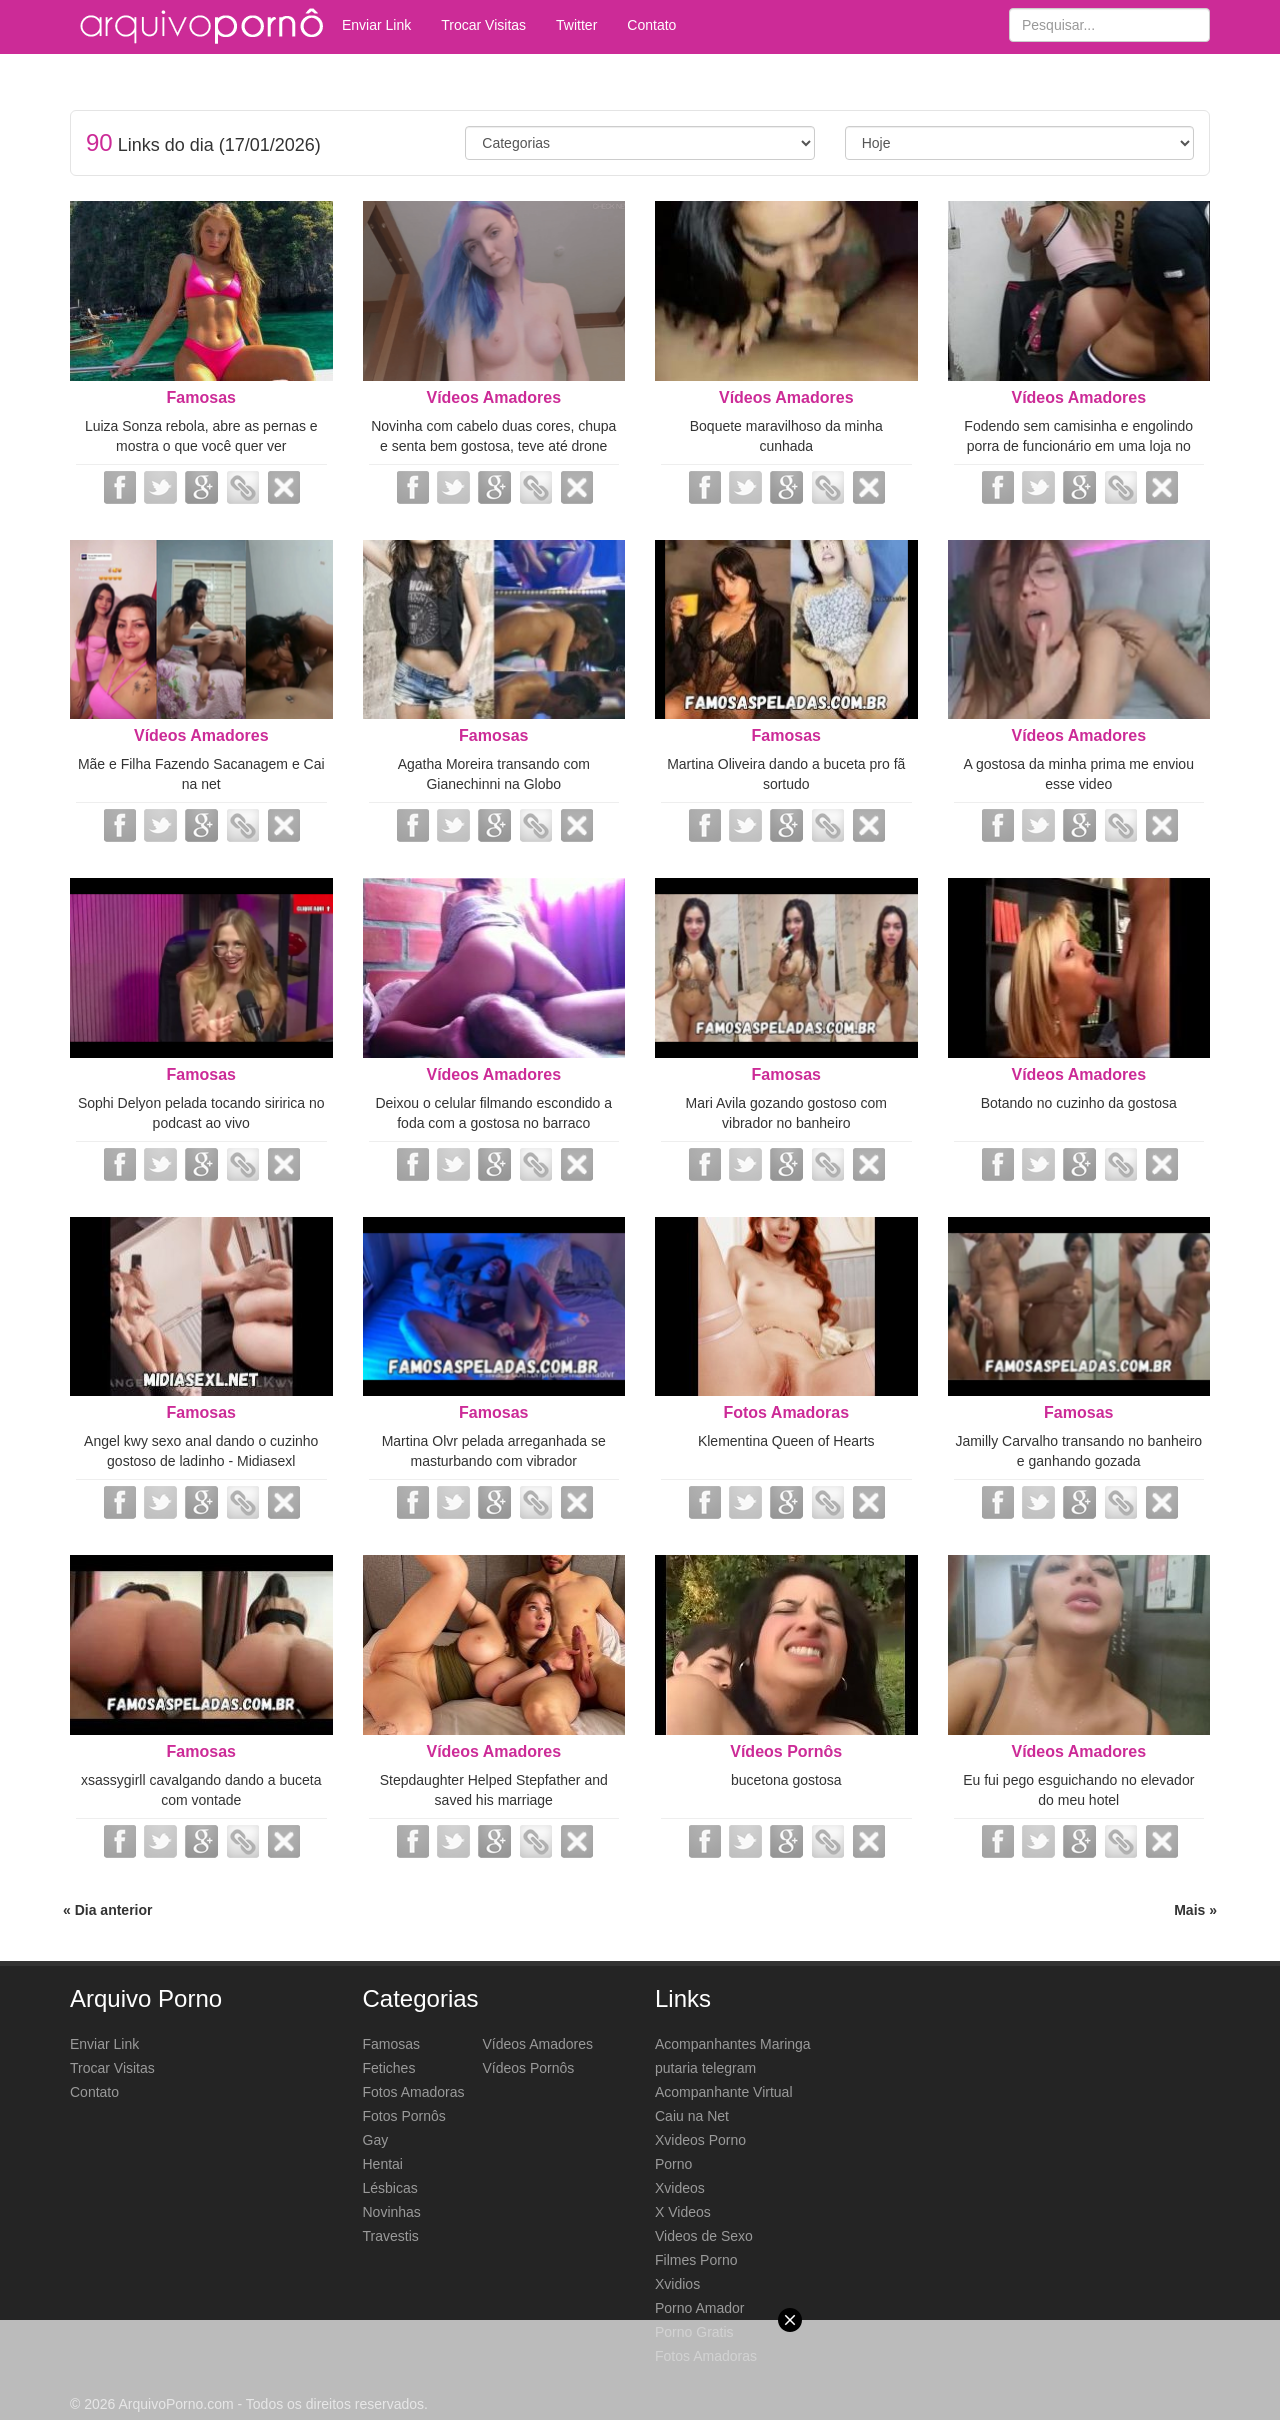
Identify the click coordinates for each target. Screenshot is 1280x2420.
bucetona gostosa (786, 1780)
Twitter (576, 25)
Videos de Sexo (704, 2236)
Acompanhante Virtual (724, 2092)
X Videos (683, 2212)
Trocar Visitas (483, 25)
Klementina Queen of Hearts (786, 1441)
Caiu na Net (692, 2116)
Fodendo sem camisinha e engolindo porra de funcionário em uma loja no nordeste (1078, 446)
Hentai (383, 2164)
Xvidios (677, 2284)
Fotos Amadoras (786, 1412)
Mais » (1195, 1910)
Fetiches (389, 2068)
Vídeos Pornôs (786, 1751)
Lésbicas (390, 2188)
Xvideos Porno (700, 2140)
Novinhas (392, 2212)
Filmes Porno (696, 2260)
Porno (673, 2164)
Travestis (391, 2236)
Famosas (201, 397)
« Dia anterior (107, 1910)
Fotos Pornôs (404, 2116)
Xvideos (680, 2188)
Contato (651, 25)
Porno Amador (700, 2308)
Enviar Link (376, 25)
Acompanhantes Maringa (733, 2044)
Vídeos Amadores (493, 397)
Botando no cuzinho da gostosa (1079, 1103)
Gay (376, 2140)
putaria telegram (705, 2068)
